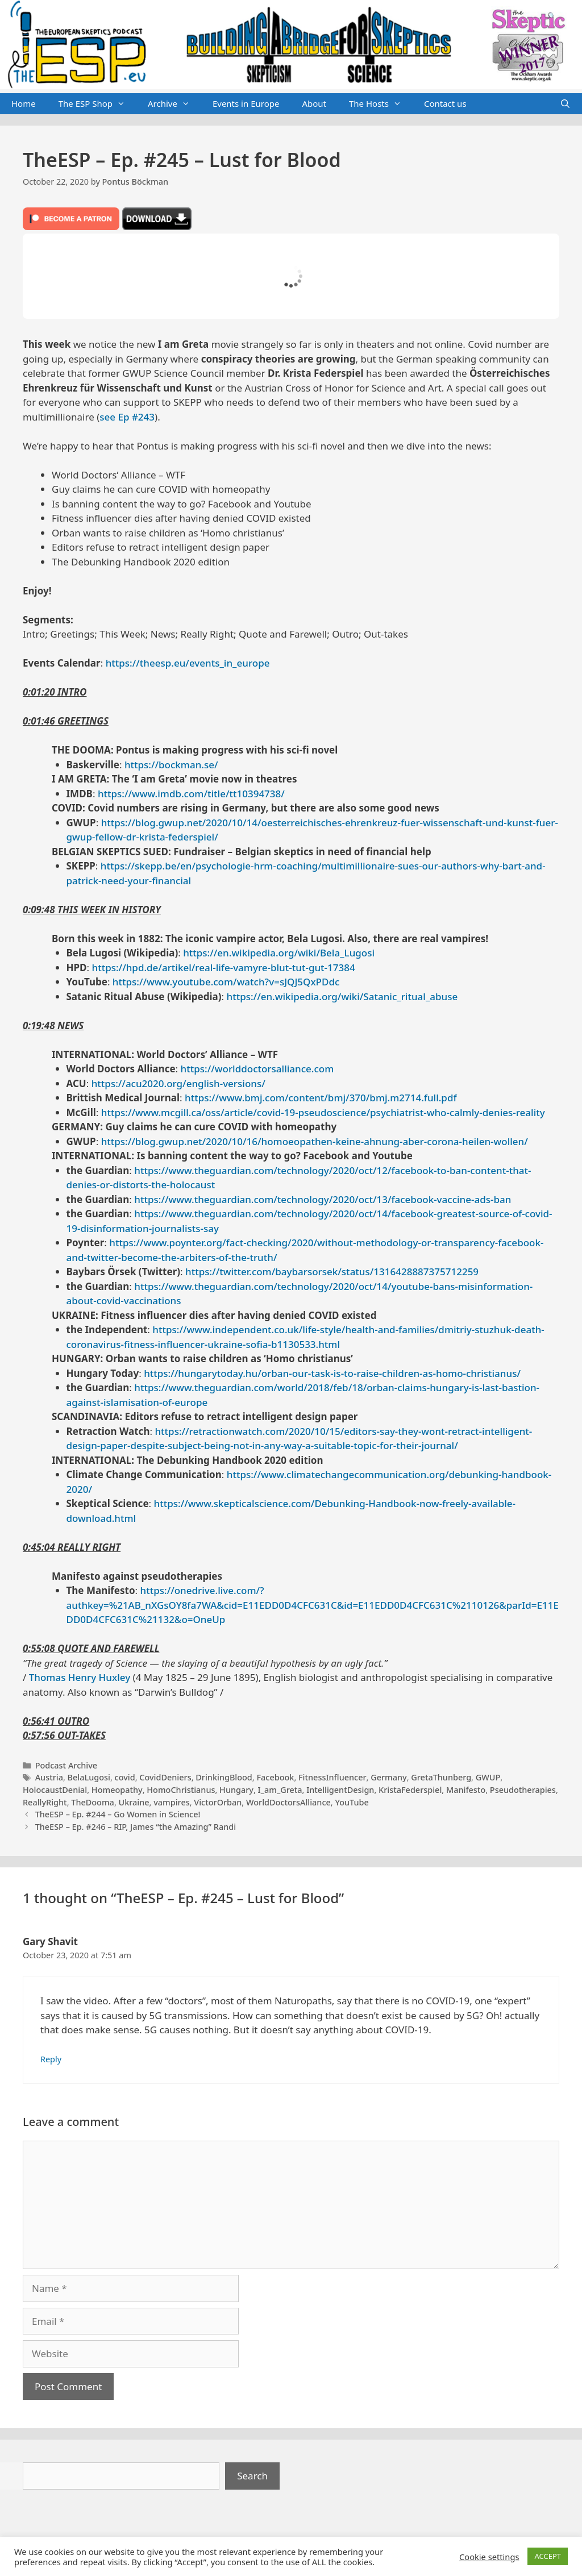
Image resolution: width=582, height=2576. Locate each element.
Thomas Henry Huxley (79, 1677)
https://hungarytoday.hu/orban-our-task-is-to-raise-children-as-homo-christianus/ (332, 1373)
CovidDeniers (165, 1777)
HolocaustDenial (55, 1789)
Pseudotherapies (523, 1789)
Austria (49, 1777)
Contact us (445, 103)
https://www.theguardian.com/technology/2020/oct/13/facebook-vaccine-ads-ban (322, 1199)
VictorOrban (218, 1802)
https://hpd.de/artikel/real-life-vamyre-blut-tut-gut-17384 (223, 967)
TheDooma (92, 1802)
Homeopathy (117, 1789)
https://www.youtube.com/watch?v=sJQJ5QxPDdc (226, 981)
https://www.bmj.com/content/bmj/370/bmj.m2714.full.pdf (321, 1097)
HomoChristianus (181, 1789)
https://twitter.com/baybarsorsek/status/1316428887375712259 (332, 1271)
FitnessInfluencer (332, 1777)
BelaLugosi (89, 1777)
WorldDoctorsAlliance (288, 1802)
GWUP (488, 1777)
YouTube (351, 1802)
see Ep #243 (127, 416)
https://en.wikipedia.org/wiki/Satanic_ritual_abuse (342, 996)
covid (125, 1777)
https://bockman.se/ (171, 764)
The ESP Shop (97, 104)
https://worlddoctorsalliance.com (257, 1068)
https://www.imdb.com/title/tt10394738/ (191, 793)
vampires (171, 1802)
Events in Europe (246, 103)
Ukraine (134, 1802)
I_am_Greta (280, 1789)
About (314, 103)
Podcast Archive (66, 1765)
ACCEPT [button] (547, 2556)
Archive (174, 104)
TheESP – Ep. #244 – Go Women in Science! (118, 1814)
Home (23, 103)
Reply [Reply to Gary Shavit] (50, 2059)
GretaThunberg (441, 1777)
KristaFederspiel (410, 1789)
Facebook (275, 1777)
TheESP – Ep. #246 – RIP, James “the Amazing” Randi (135, 1826)
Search (252, 2475)
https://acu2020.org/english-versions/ (178, 1083)
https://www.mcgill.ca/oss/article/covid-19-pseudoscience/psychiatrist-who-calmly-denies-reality (323, 1112)
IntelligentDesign (340, 1789)
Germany (389, 1777)
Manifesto (465, 1789)
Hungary (236, 1789)
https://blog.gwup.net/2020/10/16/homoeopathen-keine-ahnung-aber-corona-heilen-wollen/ (314, 1141)
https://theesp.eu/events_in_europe (188, 662)
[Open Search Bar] (565, 104)
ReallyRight (45, 1802)
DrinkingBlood (224, 1777)
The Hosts (381, 104)
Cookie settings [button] (489, 2557)
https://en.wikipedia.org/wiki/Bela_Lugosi (279, 952)
